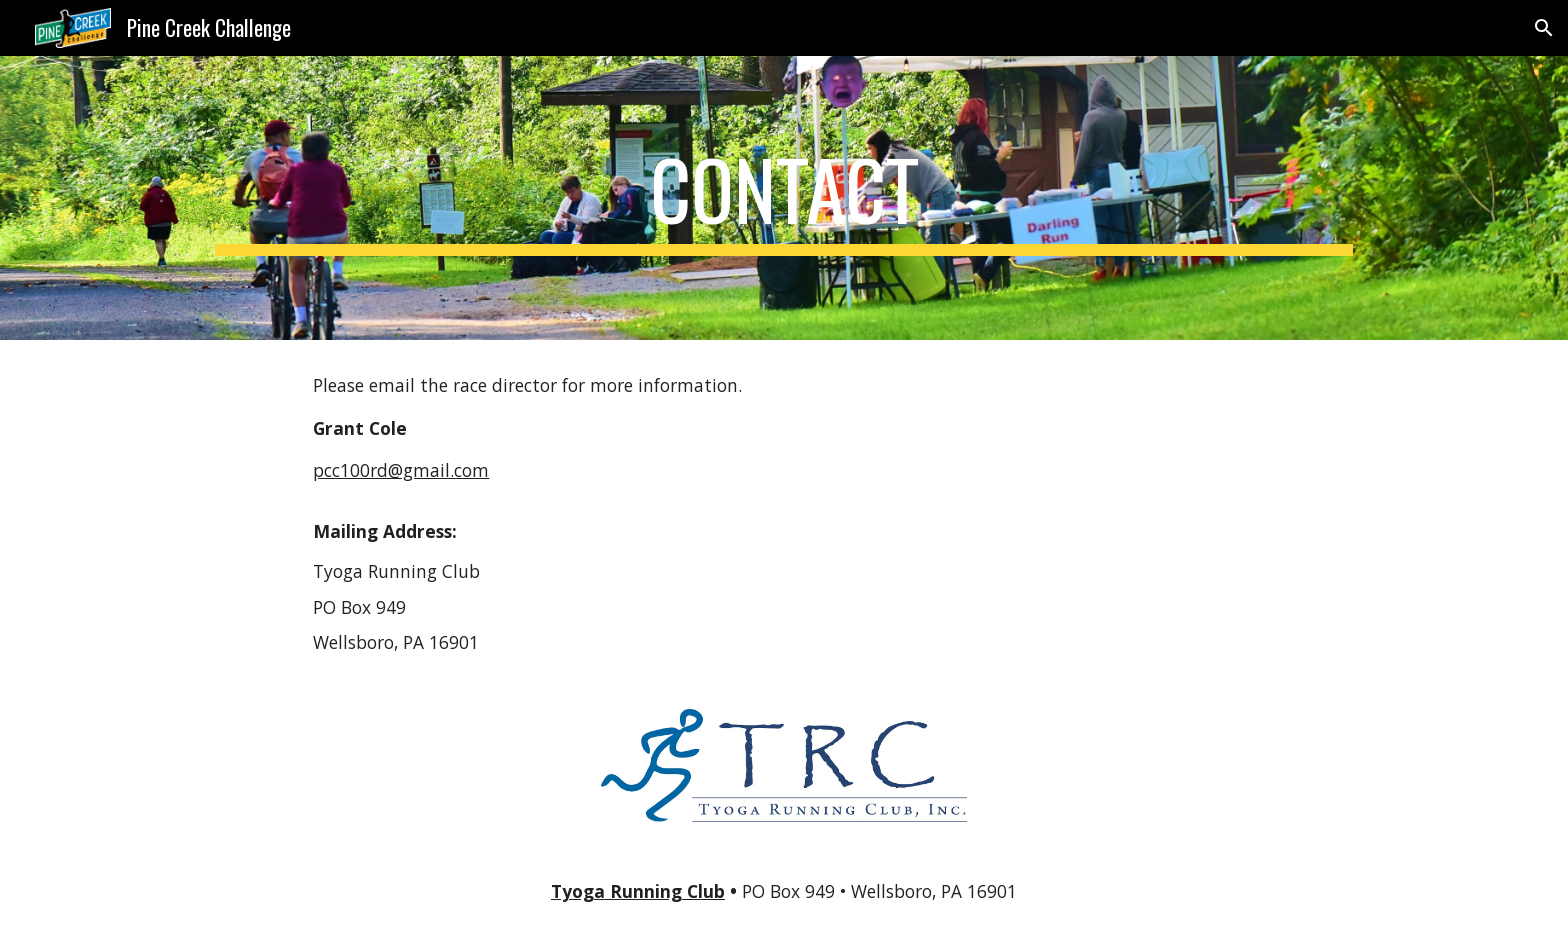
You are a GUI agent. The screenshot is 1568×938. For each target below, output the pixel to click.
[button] (1544, 28)
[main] (784, 198)
